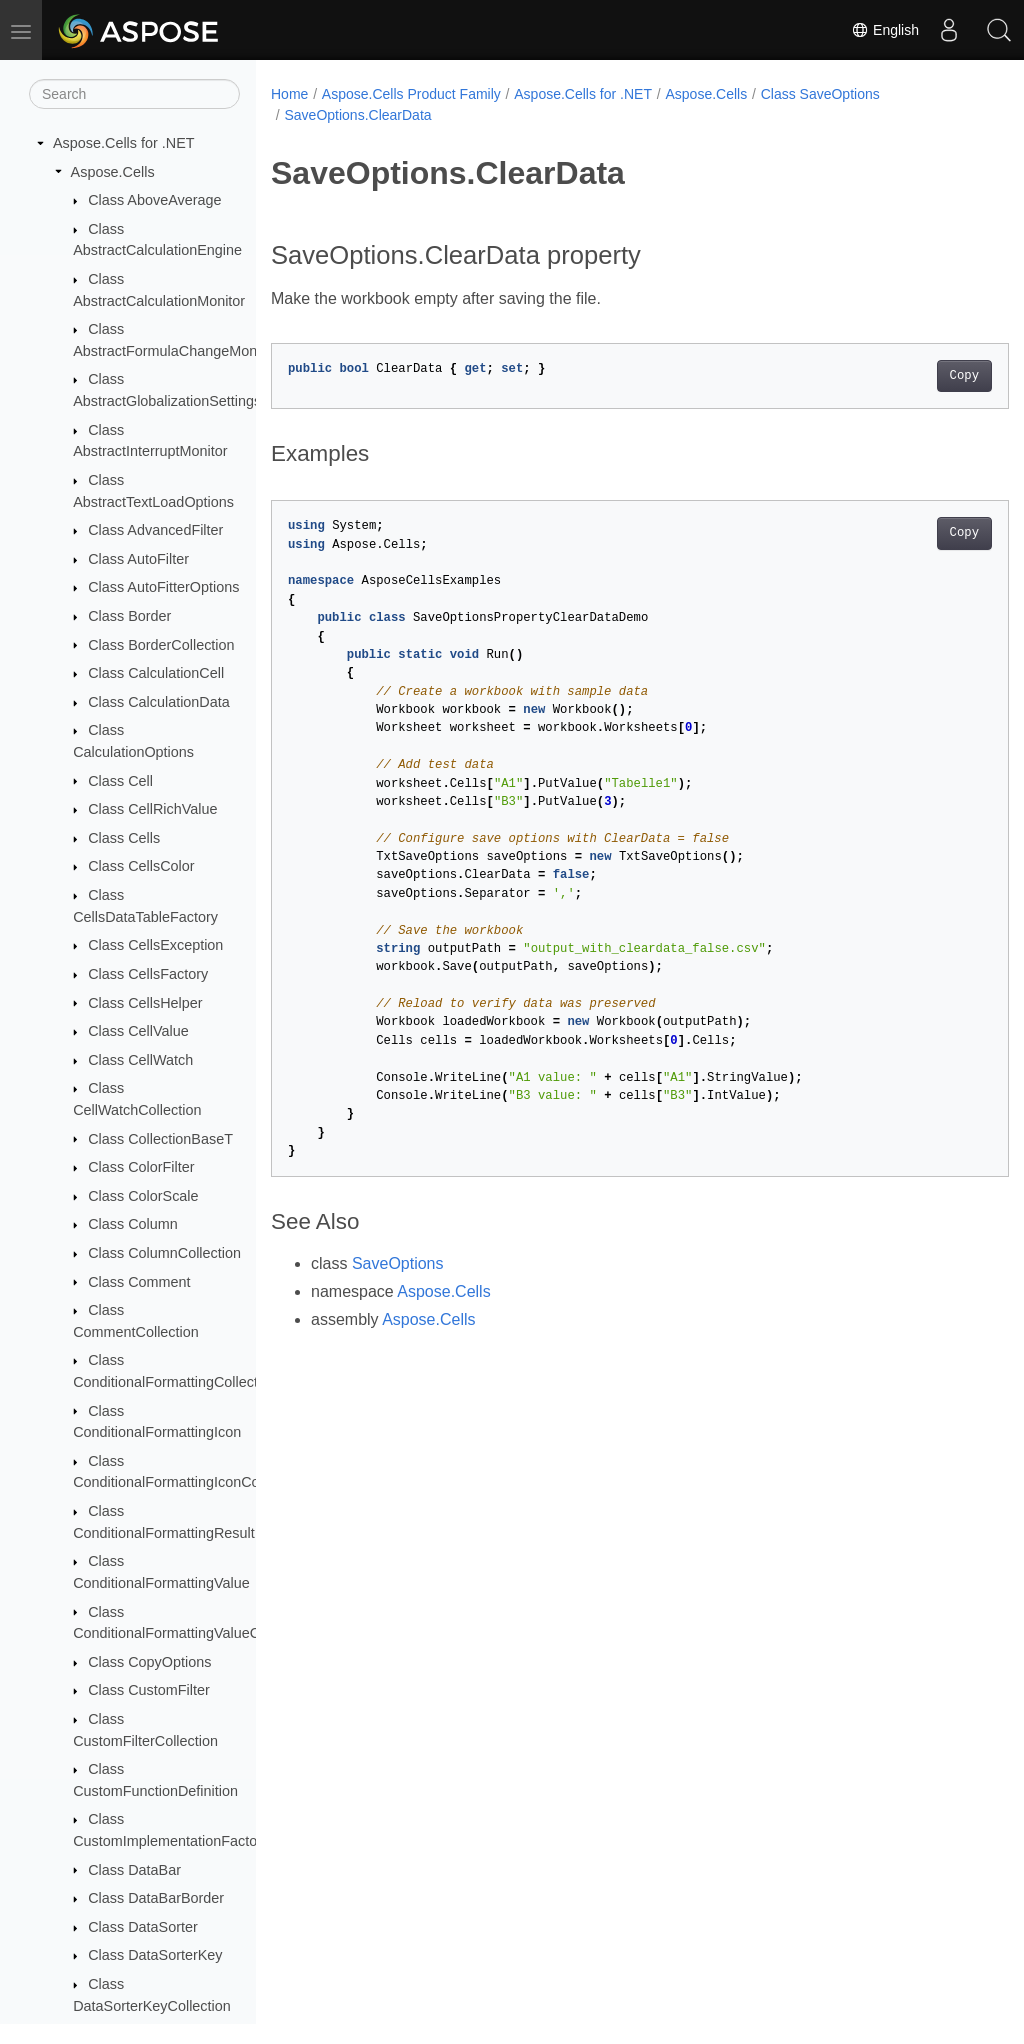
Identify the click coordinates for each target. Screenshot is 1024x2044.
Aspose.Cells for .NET (124, 143)
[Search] (134, 94)
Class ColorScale (143, 1196)
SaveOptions (398, 1263)
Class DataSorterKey (155, 1955)
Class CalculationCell (156, 673)
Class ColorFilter (141, 1167)
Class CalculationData (159, 702)
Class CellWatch (140, 1060)
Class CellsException (155, 945)
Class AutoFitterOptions (163, 587)
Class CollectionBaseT (160, 1139)
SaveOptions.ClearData (357, 115)
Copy (912, 376)
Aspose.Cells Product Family (411, 94)
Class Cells (124, 838)
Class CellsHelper (145, 1003)
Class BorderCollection (161, 645)
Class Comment (139, 1282)
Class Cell (120, 781)
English (885, 30)
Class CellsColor (141, 866)
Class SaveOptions (820, 94)
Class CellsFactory (148, 974)
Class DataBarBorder (156, 1898)
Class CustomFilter (149, 1690)
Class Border (129, 616)
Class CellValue (138, 1031)
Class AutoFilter (138, 559)
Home (289, 94)
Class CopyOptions (149, 1662)
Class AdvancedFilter (155, 530)
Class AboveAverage (154, 200)
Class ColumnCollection (164, 1253)
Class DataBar (134, 1870)
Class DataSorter (143, 1927)
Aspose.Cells (113, 172)
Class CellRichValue (152, 809)
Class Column (133, 1224)
